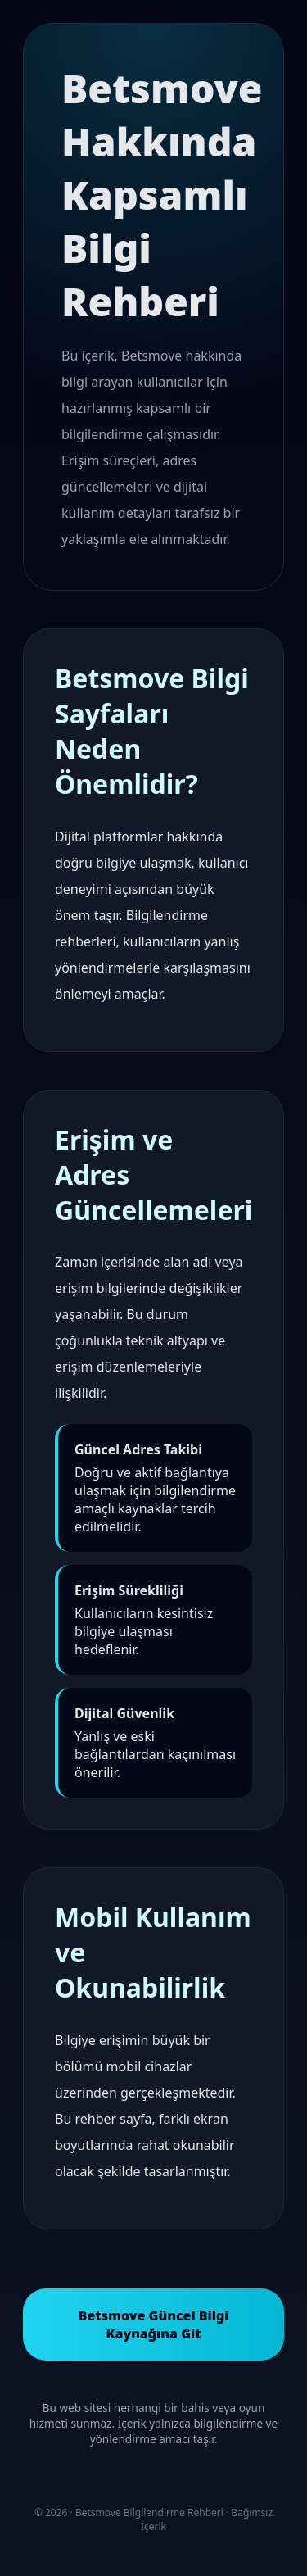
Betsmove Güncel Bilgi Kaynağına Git (154, 2324)
